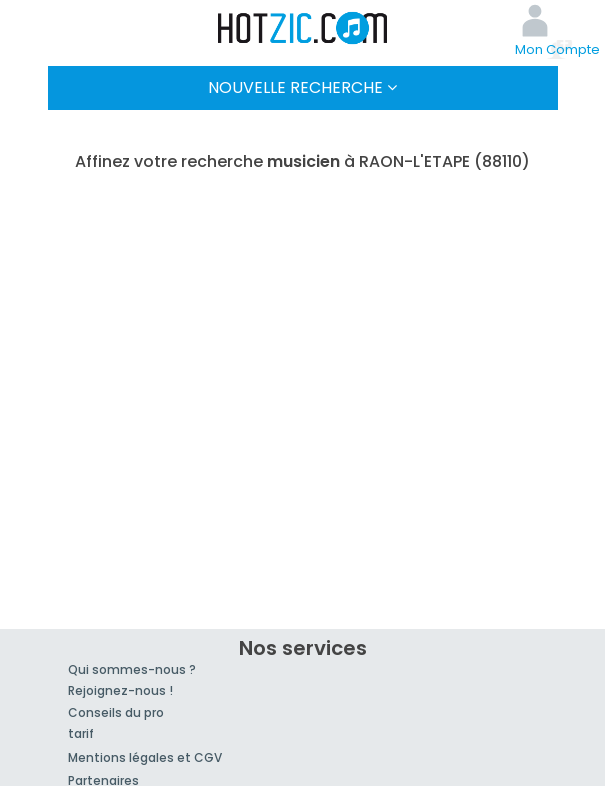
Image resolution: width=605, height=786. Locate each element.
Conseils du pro (116, 712)
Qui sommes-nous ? (132, 669)
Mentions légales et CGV (145, 757)
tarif (81, 733)
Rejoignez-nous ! (120, 690)
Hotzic (303, 28)
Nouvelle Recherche (302, 87)
